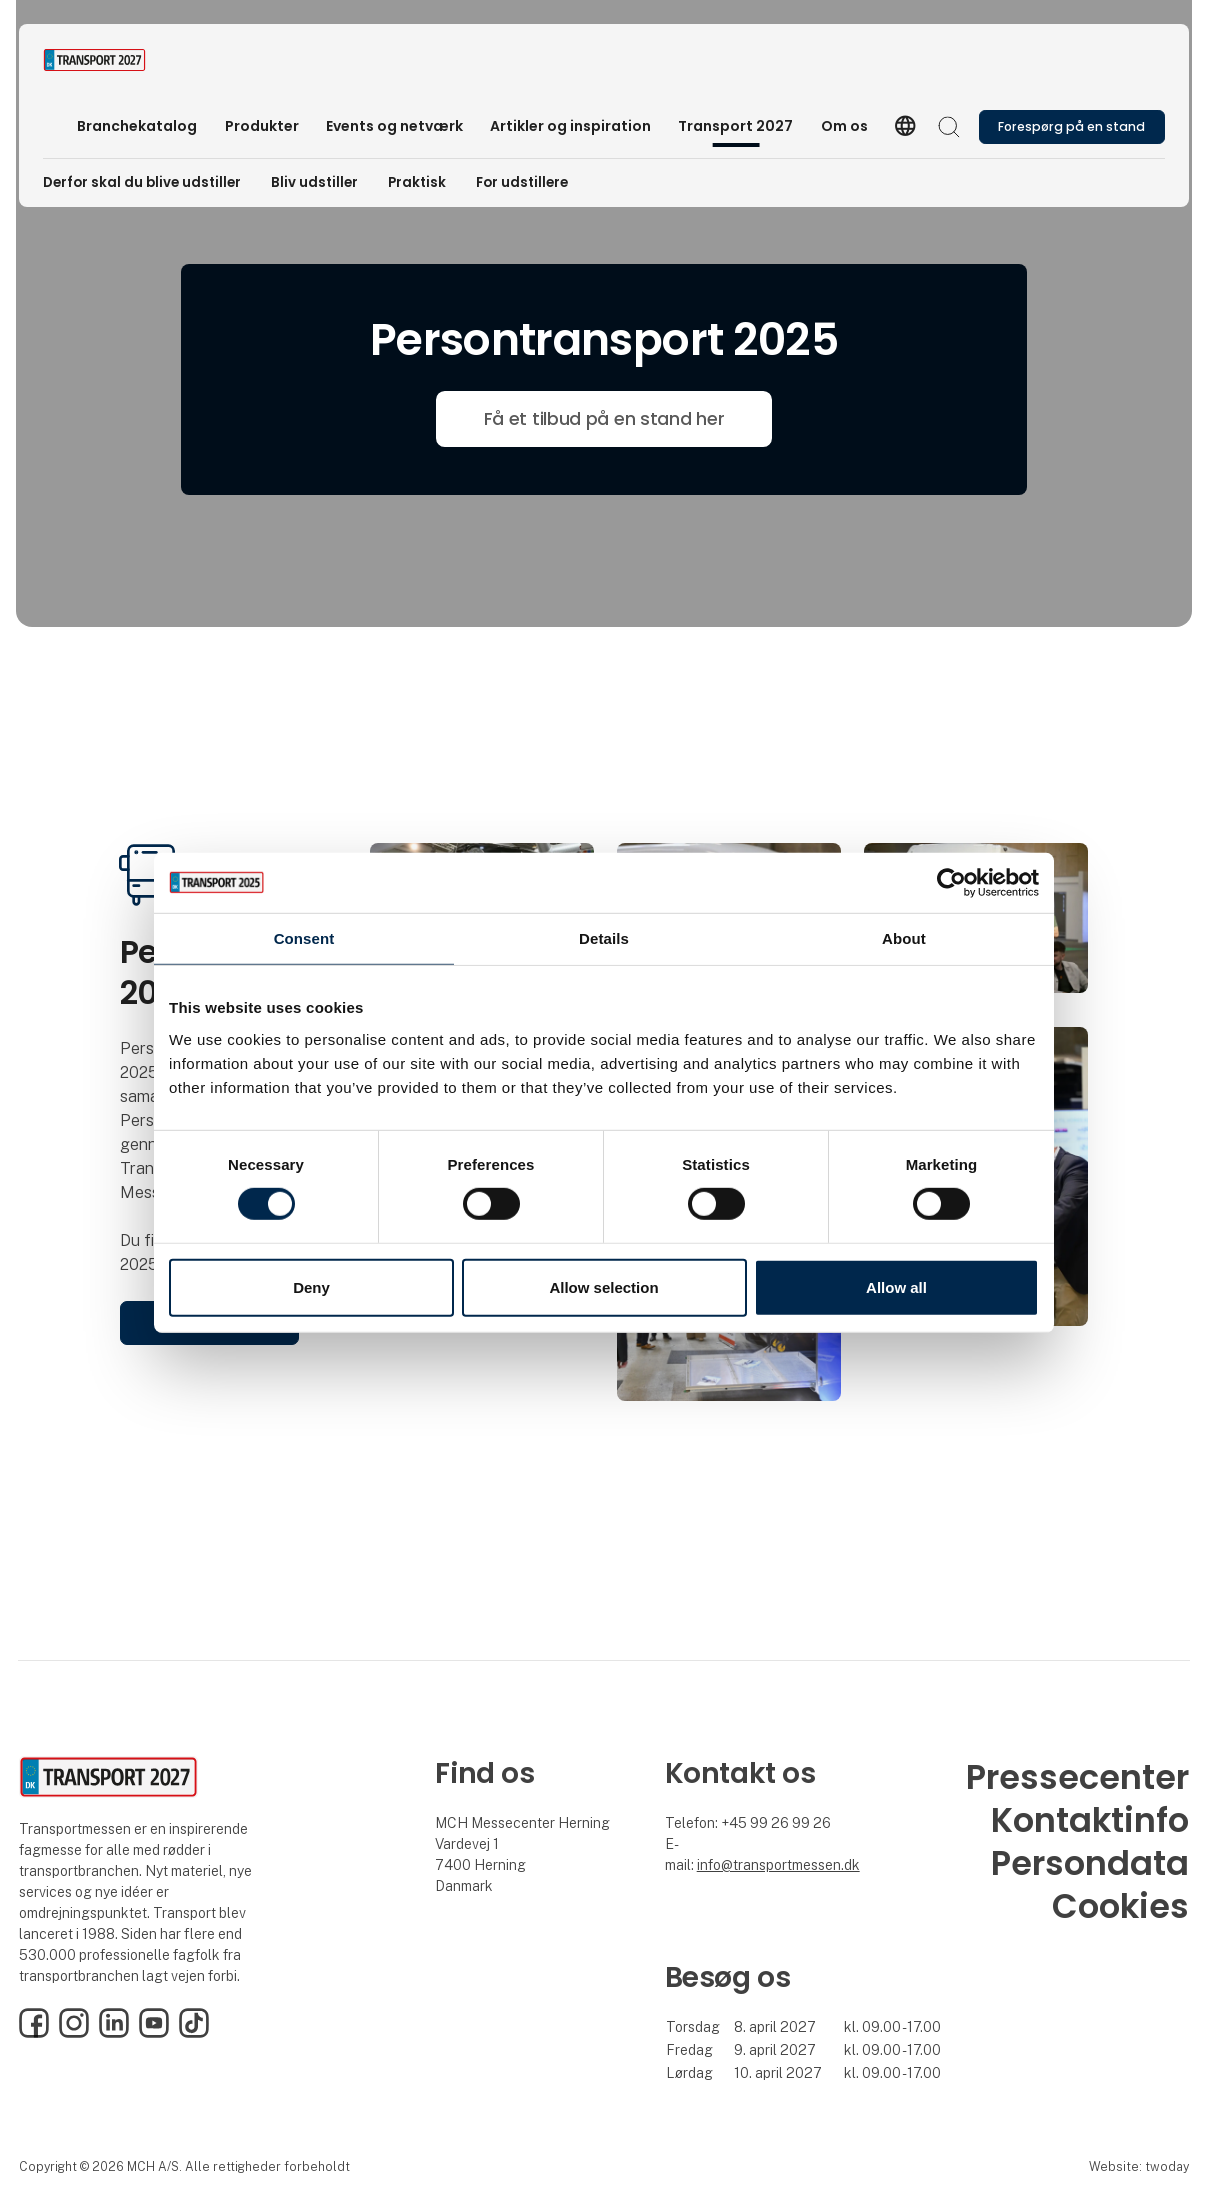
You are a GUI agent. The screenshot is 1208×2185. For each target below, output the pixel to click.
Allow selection (603, 1287)
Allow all (896, 1287)
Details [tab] (604, 937)
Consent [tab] (304, 937)
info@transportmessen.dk (778, 1865)
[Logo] (123, 60)
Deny (311, 1287)
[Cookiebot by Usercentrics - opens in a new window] (951, 882)
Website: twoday (1139, 2166)
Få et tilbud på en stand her (604, 419)
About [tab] (904, 937)
